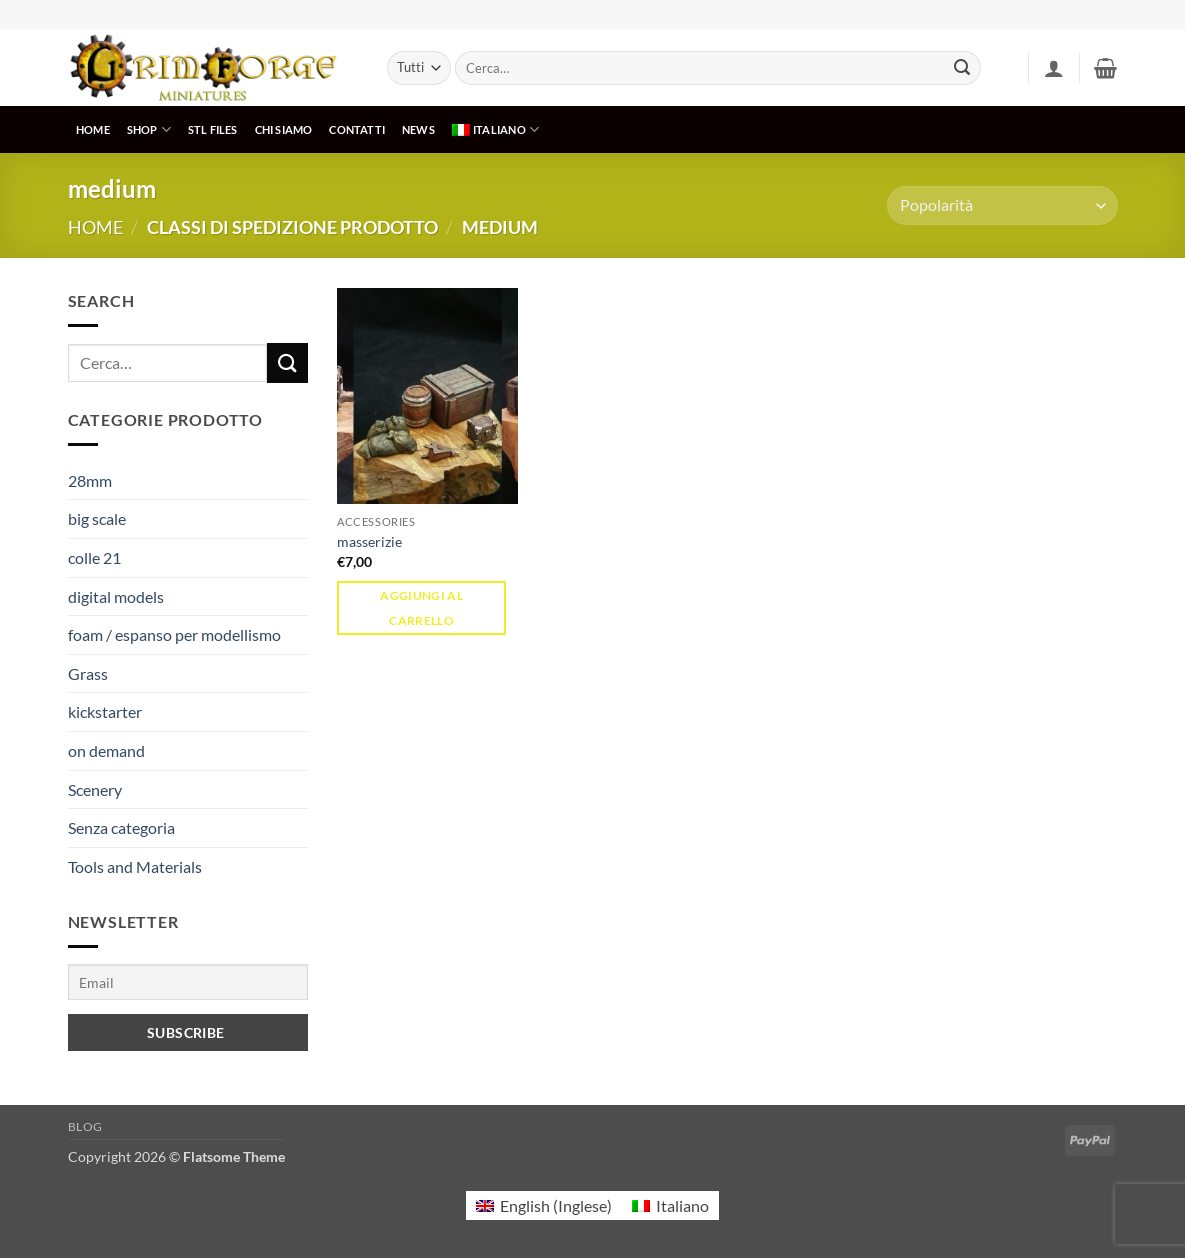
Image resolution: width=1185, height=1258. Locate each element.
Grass (88, 673)
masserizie (369, 541)
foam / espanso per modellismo (174, 634)
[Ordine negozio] (1002, 205)
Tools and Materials (135, 866)
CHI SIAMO (284, 129)
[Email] (188, 981)
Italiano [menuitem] (682, 1205)
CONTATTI (357, 129)
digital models (116, 596)
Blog (85, 1126)
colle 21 (94, 557)
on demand (106, 750)
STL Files (213, 129)
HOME (93, 129)
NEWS (418, 129)
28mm (90, 480)
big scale (97, 518)
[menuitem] (495, 129)
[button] (1054, 68)
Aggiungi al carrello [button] (421, 608)
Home (95, 227)
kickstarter (105, 711)
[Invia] (962, 68)
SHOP (149, 129)
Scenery (95, 789)
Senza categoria (121, 827)
